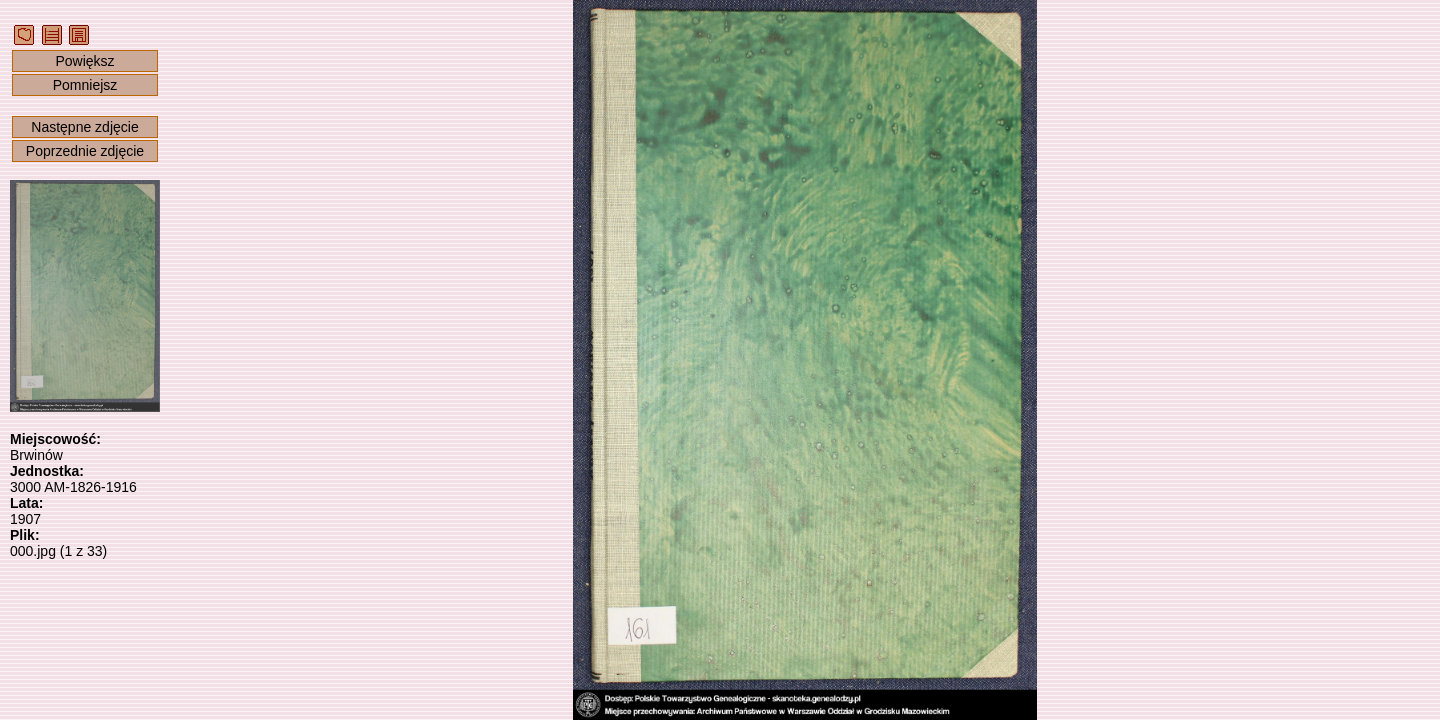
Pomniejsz (85, 85)
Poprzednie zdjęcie (85, 151)
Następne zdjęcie (84, 127)
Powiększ (84, 61)
